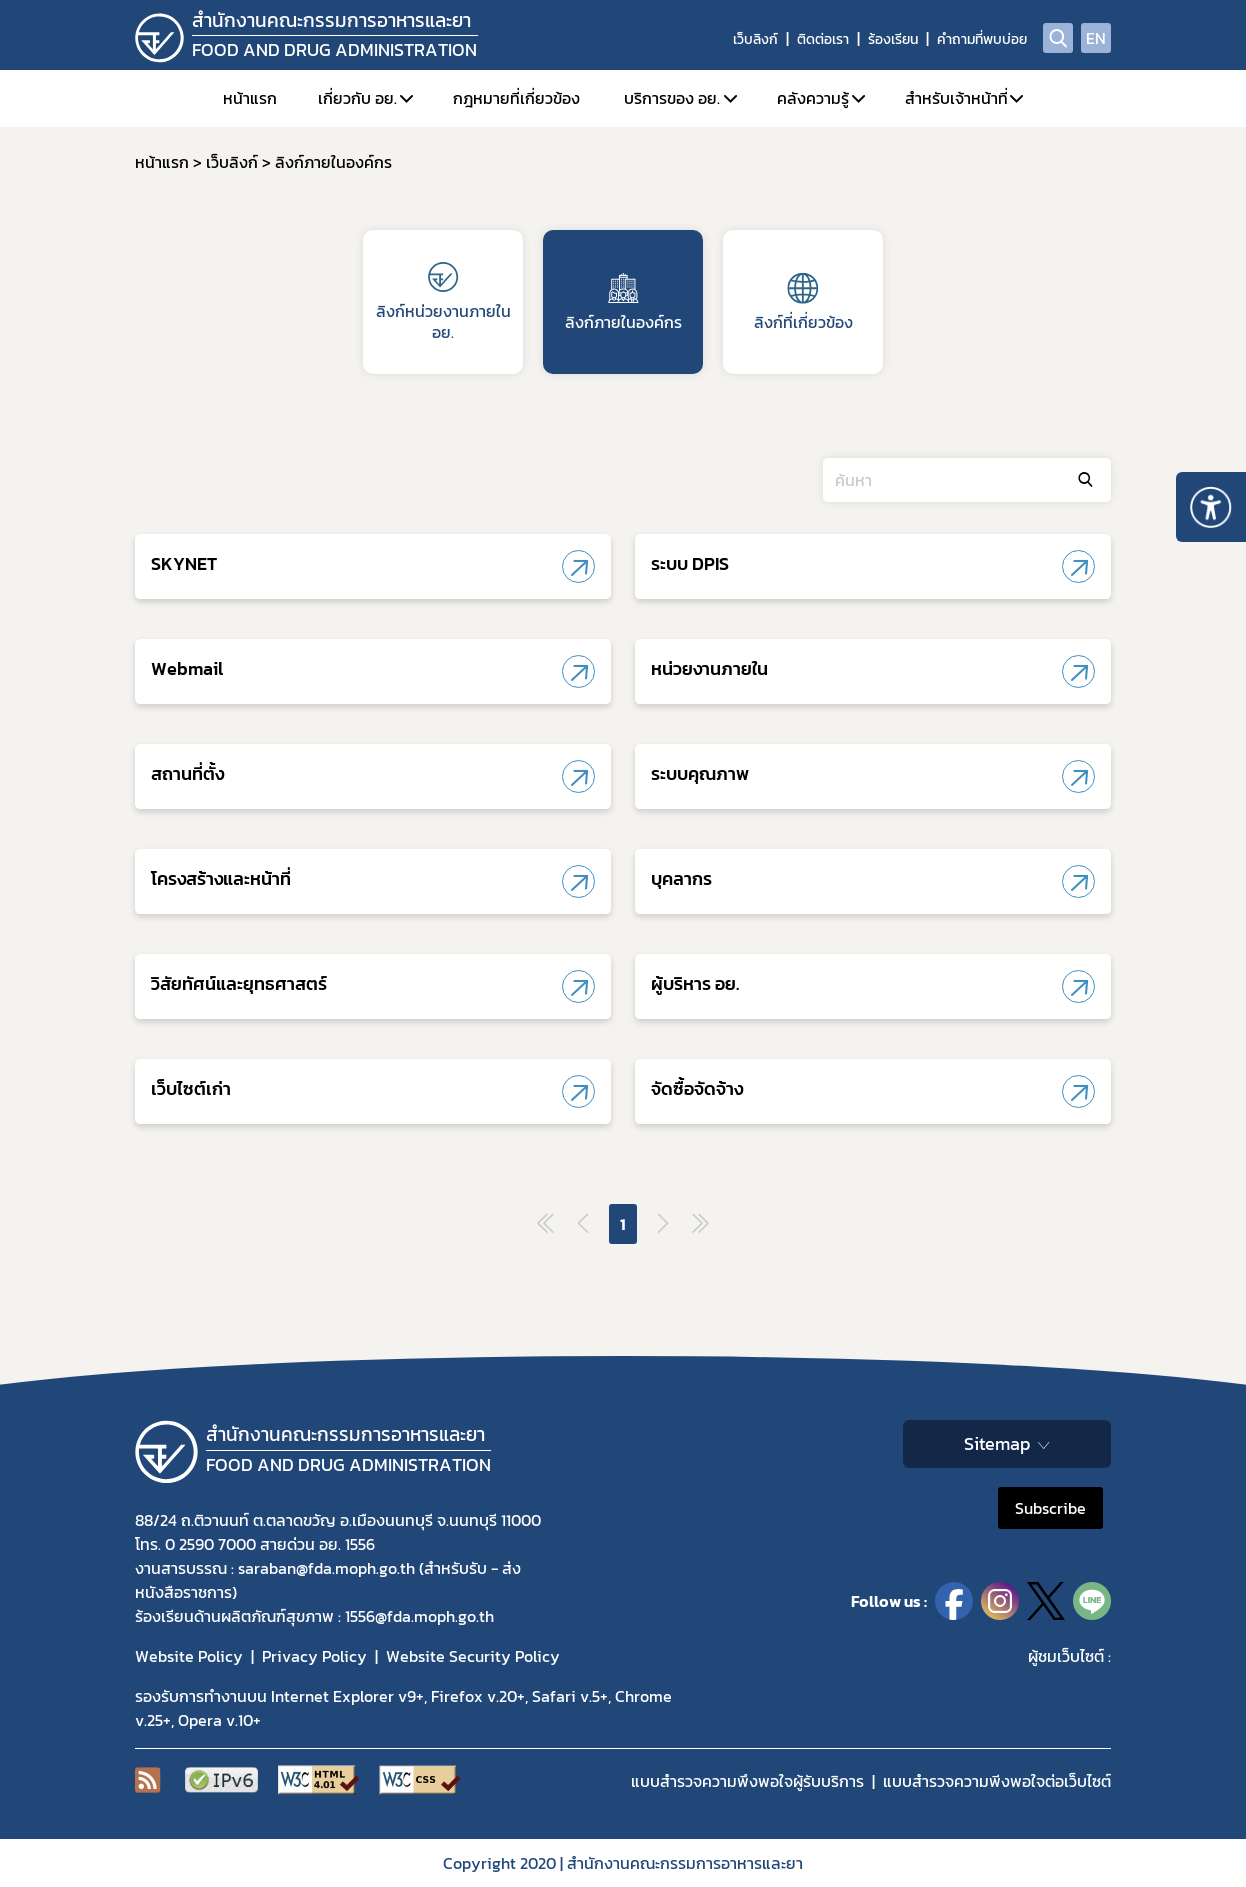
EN (1096, 38)
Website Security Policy (473, 1656)
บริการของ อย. (672, 98)
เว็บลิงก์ (755, 39)
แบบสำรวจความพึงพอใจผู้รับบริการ (747, 1781)
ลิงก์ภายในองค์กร (623, 303)
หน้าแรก (250, 98)
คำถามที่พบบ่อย (982, 39)
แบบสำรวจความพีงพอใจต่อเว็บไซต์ (997, 1781)
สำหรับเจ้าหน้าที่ (956, 98)
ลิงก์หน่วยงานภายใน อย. (443, 302)
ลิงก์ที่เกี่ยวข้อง (803, 303)
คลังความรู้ (813, 98)
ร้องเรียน (893, 39)
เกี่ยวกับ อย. (357, 98)
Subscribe (1050, 1508)
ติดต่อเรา (823, 39)
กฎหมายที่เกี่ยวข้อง (516, 98)
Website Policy (189, 1656)
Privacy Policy (314, 1656)
